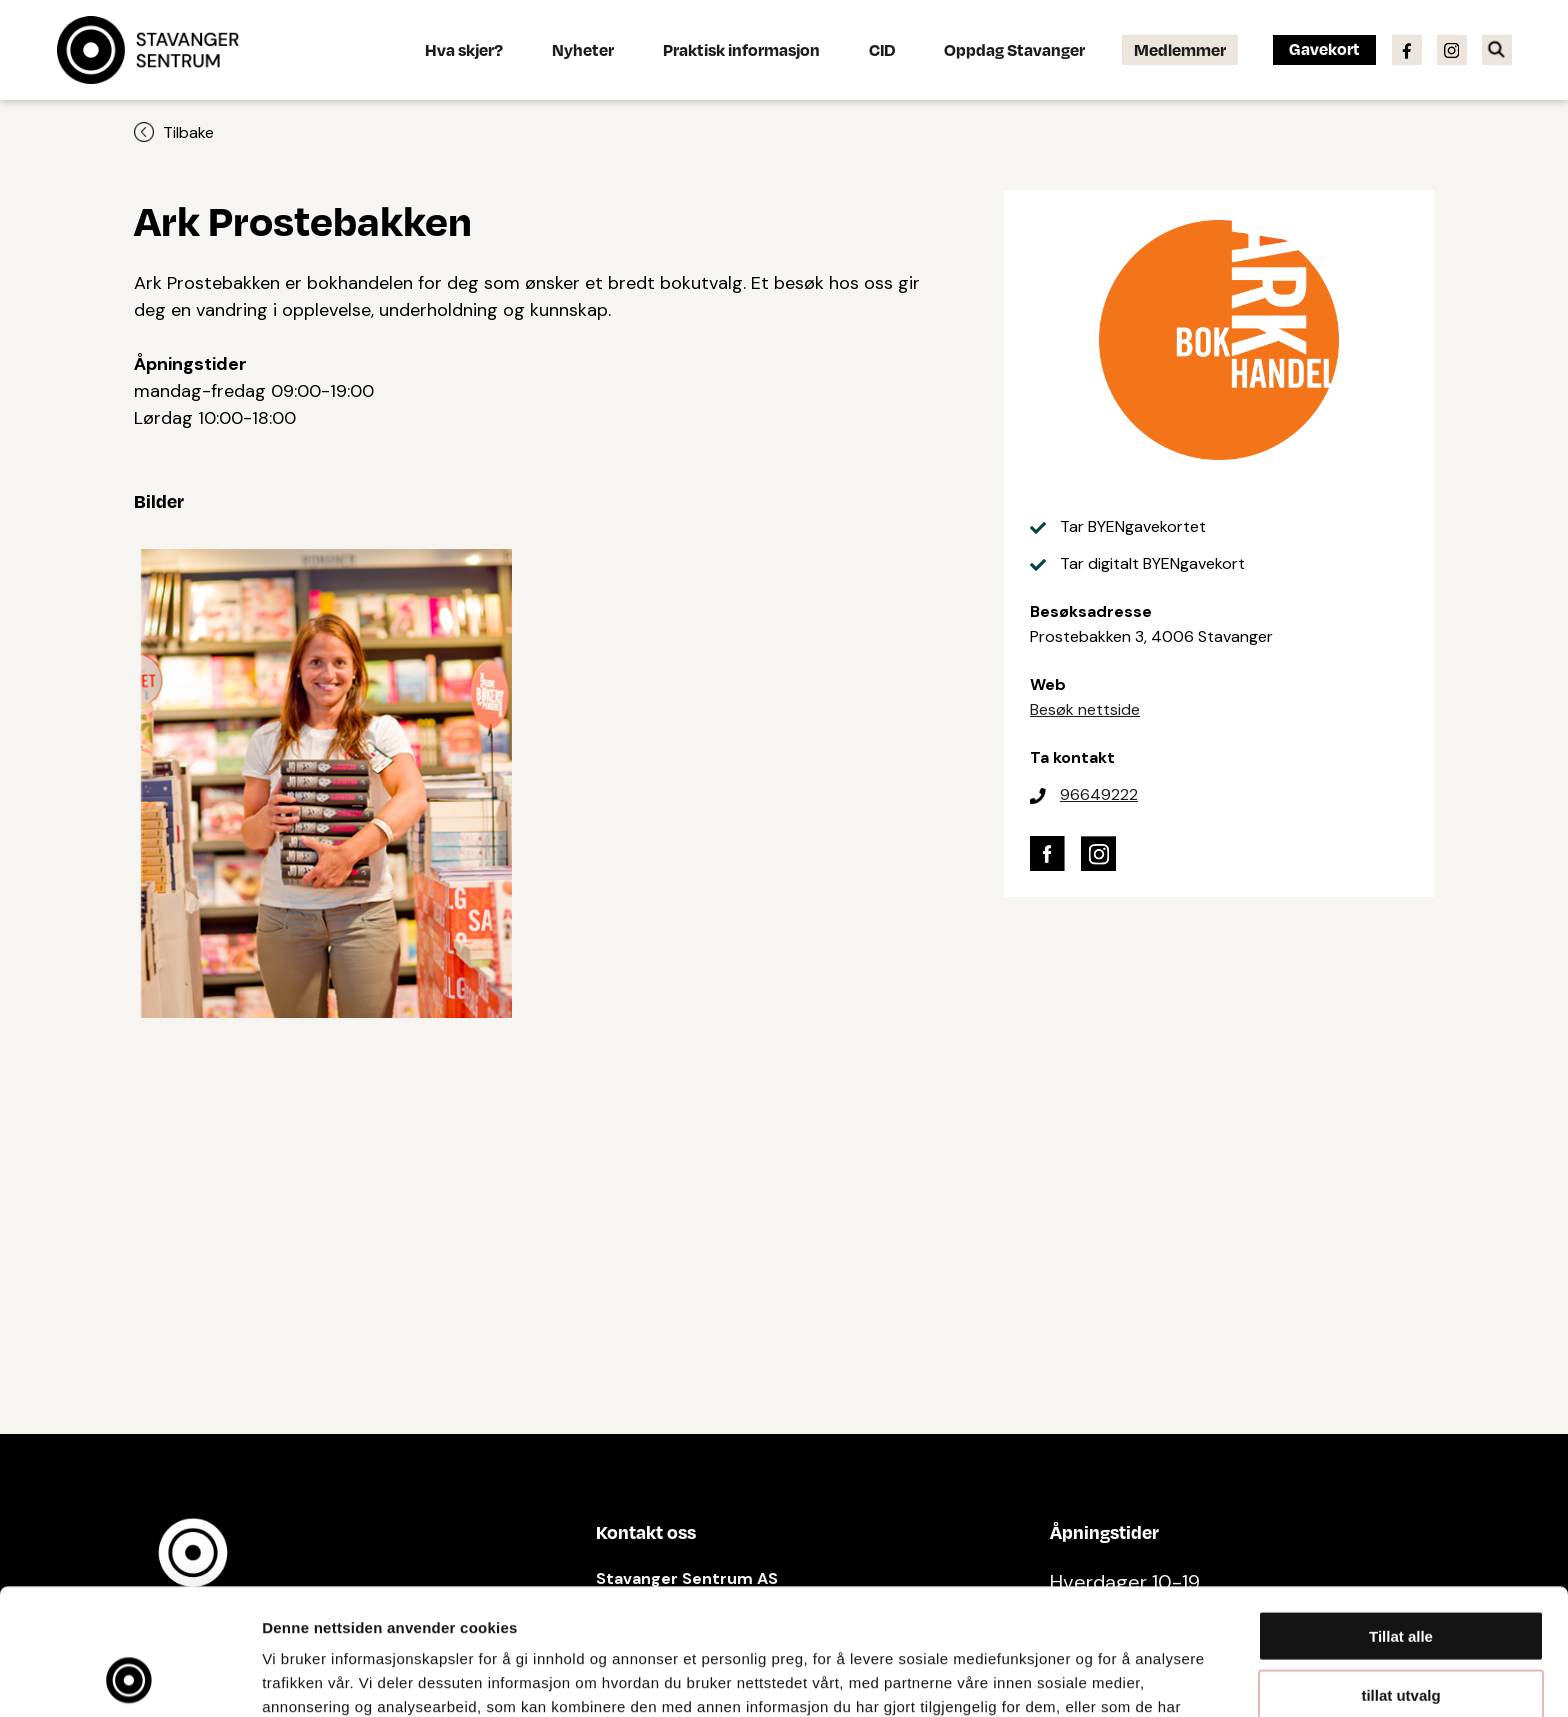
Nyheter (583, 49)
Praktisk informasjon (741, 49)
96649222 (1099, 794)
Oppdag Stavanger (1014, 49)
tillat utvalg (1400, 1576)
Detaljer (1065, 1677)
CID (882, 49)
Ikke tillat (1401, 1634)
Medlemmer (1180, 49)
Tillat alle (1401, 1517)
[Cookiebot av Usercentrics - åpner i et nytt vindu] (129, 1678)
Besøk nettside (1085, 709)
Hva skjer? (464, 49)
